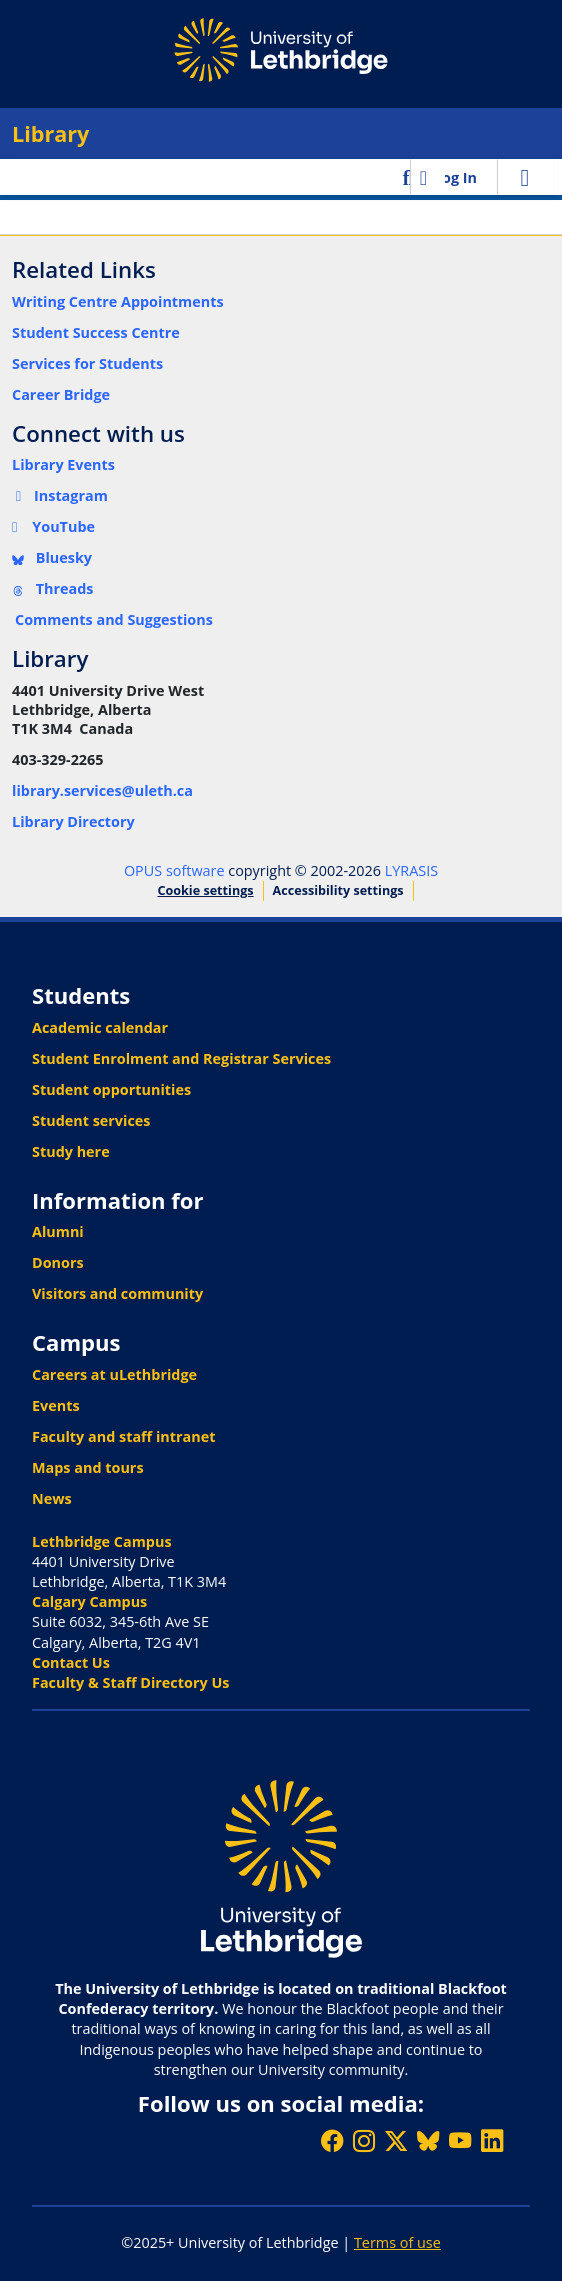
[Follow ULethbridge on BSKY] (428, 2140)
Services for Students (87, 363)
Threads (53, 588)
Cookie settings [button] (205, 890)
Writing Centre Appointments (118, 301)
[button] (408, 177)
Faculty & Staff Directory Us (130, 1682)
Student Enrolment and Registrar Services (181, 1058)
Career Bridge (61, 394)
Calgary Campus (89, 1601)
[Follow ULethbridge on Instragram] (364, 2140)
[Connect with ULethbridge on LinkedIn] (492, 2140)
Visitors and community (117, 1293)
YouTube (53, 526)
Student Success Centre (96, 332)
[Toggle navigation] (525, 177)
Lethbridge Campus (102, 1541)
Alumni (58, 1231)
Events (56, 1405)
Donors (58, 1262)
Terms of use (397, 2242)
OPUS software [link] (174, 870)
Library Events (63, 464)
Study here (71, 1151)
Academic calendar (100, 1027)
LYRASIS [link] (411, 870)
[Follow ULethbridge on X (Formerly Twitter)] (396, 2140)
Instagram (60, 495)
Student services (91, 1120)
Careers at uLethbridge (114, 1374)
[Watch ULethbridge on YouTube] (460, 2140)
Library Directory (73, 821)
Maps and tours (88, 1467)
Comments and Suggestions (114, 619)
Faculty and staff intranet (124, 1436)
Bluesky (52, 557)
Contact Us (71, 1662)
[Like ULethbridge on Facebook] (332, 2140)
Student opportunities (111, 1089)
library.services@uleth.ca (102, 790)
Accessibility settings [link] (338, 890)
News (52, 1498)
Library (50, 133)
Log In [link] (455, 177)
